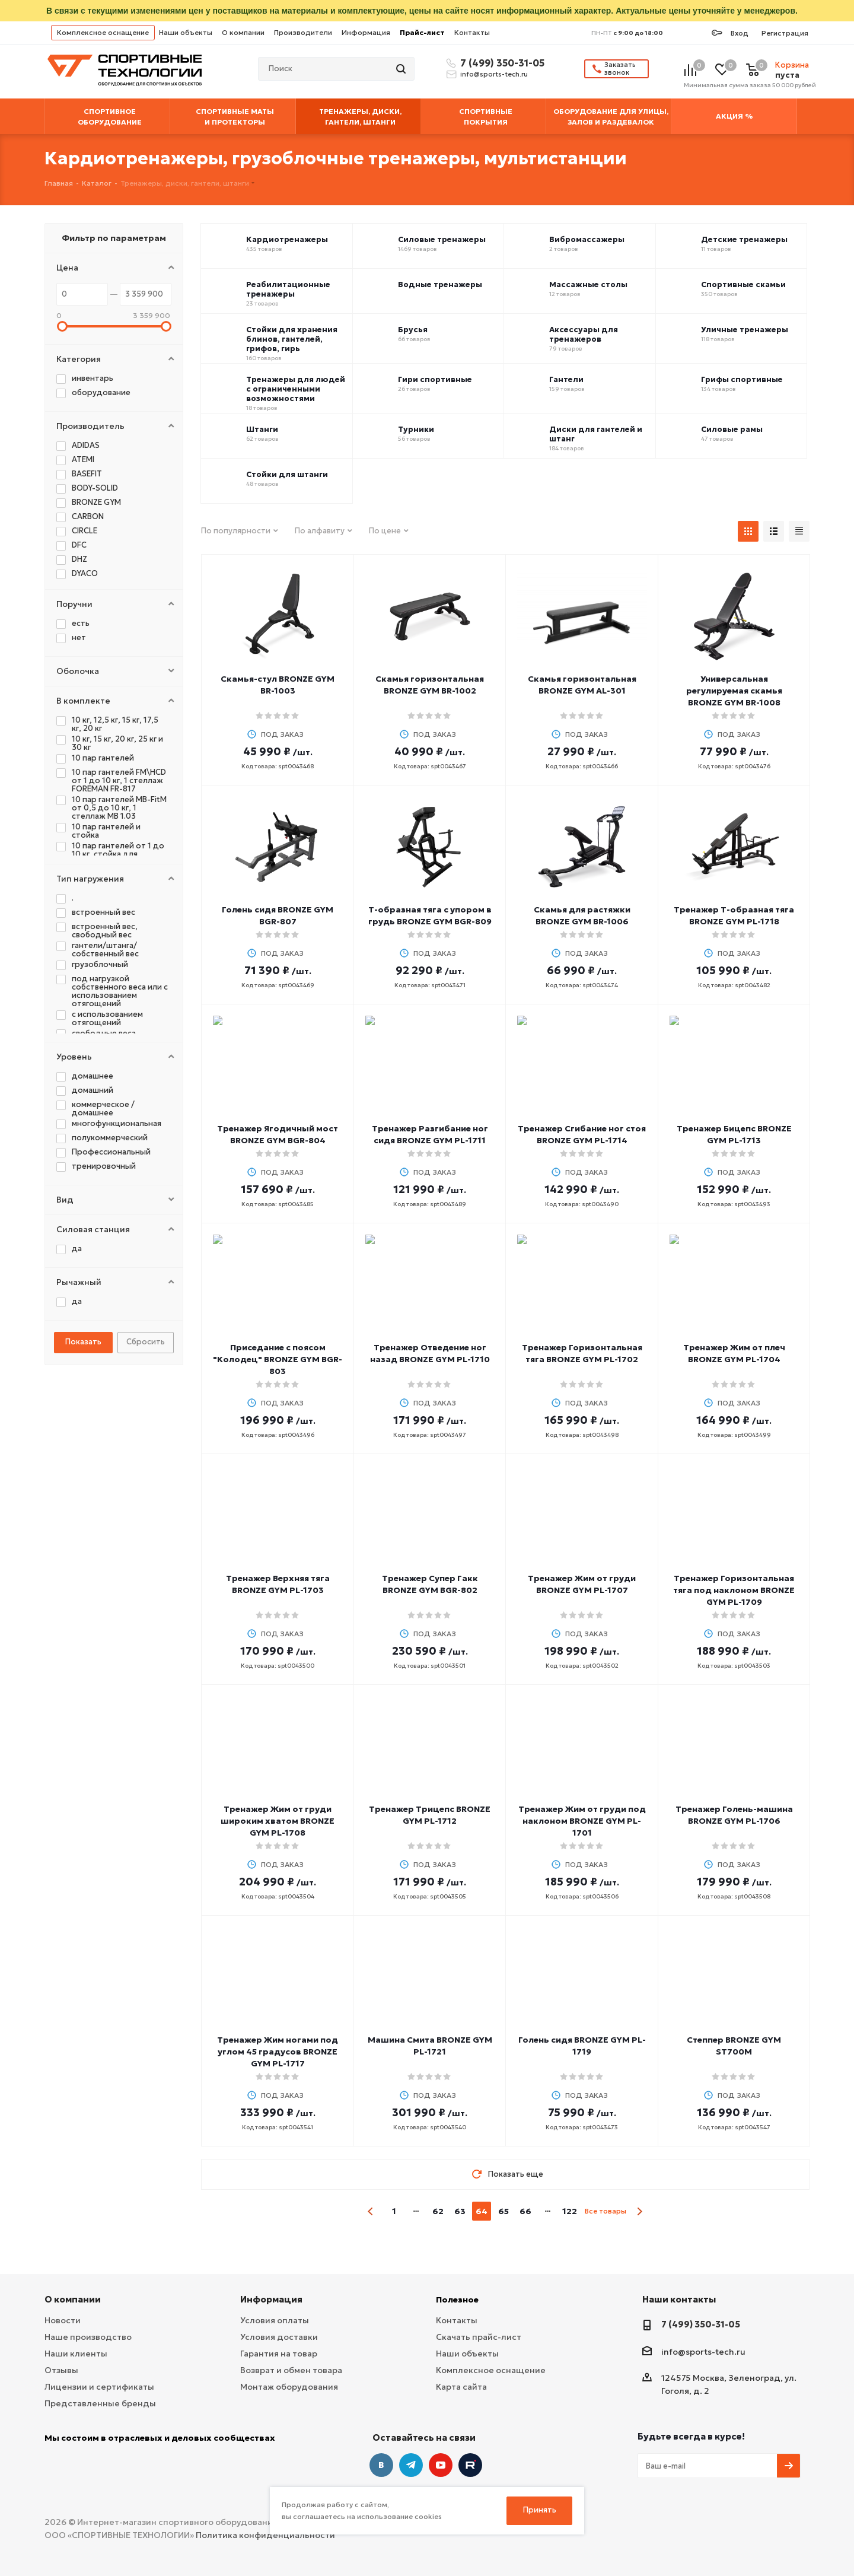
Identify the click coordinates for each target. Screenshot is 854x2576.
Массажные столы (588, 285)
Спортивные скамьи (743, 285)
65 (503, 2211)
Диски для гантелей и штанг (595, 434)
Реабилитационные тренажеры (288, 289)
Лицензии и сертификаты (99, 2386)
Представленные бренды (100, 2403)
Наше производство (88, 2337)
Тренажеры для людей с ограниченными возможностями (295, 389)
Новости (62, 2320)
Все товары (605, 2210)
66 (525, 2211)
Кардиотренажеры (287, 239)
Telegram (411, 2465)
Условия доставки (279, 2337)
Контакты (472, 32)
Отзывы (61, 2370)
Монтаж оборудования (289, 2386)
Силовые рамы (732, 429)
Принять (539, 2510)
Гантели (566, 379)
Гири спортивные (435, 379)
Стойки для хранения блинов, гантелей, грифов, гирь (291, 339)
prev (371, 2211)
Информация (366, 32)
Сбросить (145, 1342)
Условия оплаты (274, 2320)
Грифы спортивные (742, 379)
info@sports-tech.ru (494, 74)
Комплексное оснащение (103, 32)
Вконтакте (381, 2465)
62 (438, 2211)
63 (460, 2211)
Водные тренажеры (440, 285)
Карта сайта (461, 2386)
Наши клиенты (75, 2353)
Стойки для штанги (287, 474)
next (639, 2211)
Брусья (413, 330)
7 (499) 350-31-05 (500, 63)
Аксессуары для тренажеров (583, 334)
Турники (416, 429)
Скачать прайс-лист (478, 2337)
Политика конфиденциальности (265, 2535)
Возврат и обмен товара (291, 2370)
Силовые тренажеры (442, 239)
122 (569, 2211)
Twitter (470, 2465)
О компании (243, 32)
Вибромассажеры (586, 239)
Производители (303, 32)
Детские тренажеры (744, 239)
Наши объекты (185, 32)
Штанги (262, 429)
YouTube (441, 2465)
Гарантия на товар (278, 2353)
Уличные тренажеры (744, 330)
